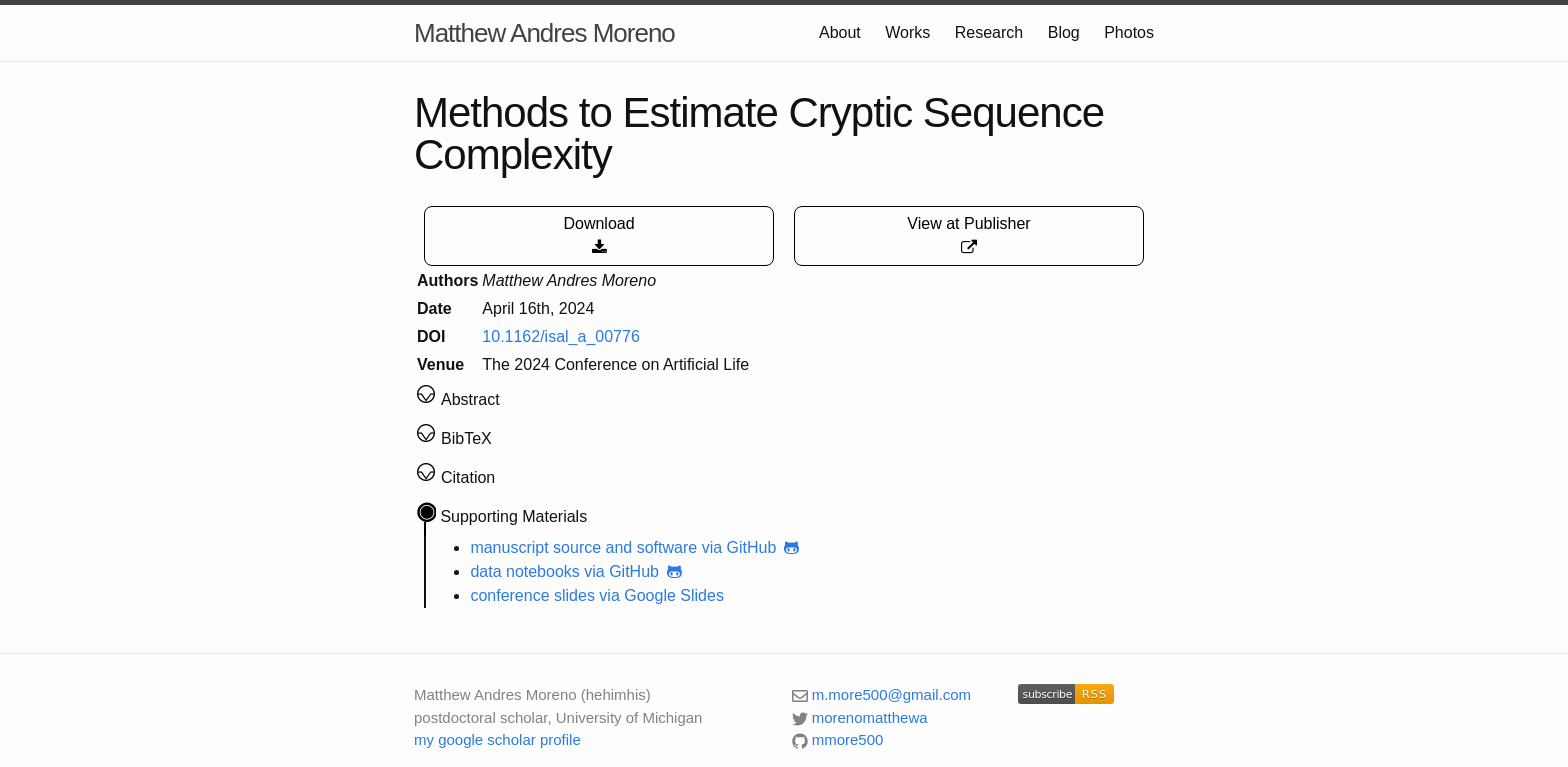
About (840, 32)
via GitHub (753, 547)
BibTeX (466, 438)
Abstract (470, 399)
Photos (1129, 32)
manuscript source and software (583, 547)
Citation (468, 477)
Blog (1064, 32)
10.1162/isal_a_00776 (560, 336)
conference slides (532, 595)
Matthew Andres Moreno (544, 33)
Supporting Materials (513, 516)
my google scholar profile (497, 739)
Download (598, 235)
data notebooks (524, 571)
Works (907, 32)
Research (989, 32)
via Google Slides (661, 595)
